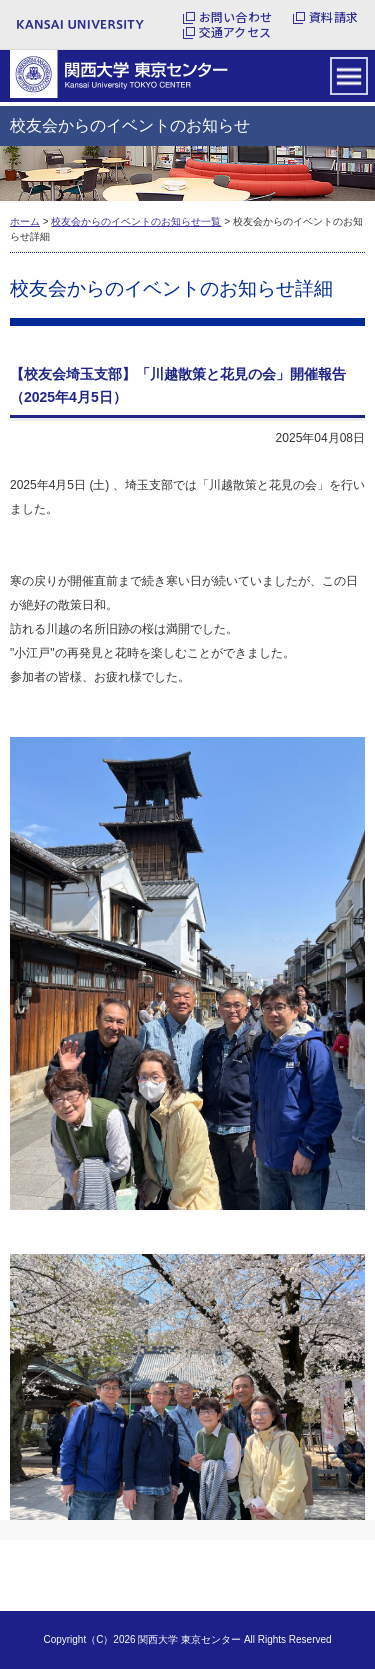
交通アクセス (235, 32)
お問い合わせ (235, 17)
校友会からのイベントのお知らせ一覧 (136, 221)
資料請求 (333, 17)
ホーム (25, 221)
